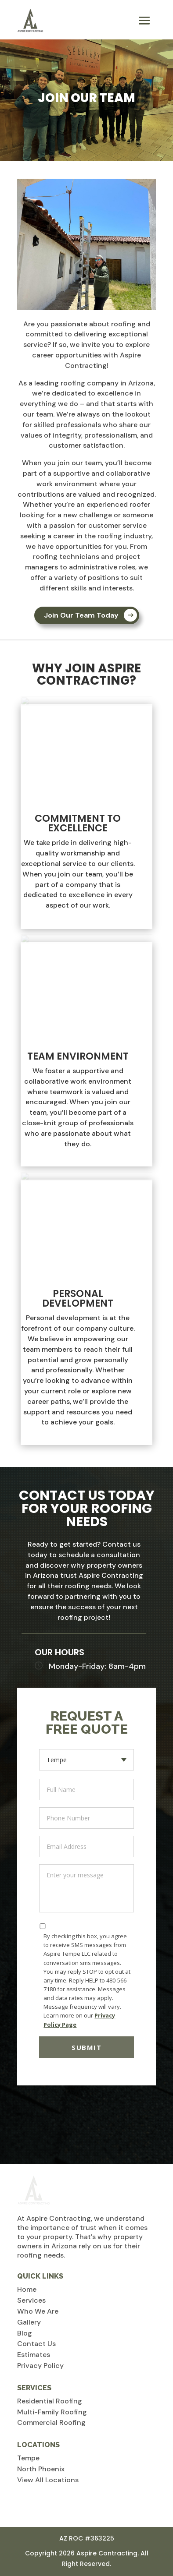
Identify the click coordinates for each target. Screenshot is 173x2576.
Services (31, 2300)
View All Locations (48, 2479)
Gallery (29, 2322)
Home (26, 2289)
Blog (24, 2333)
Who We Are (37, 2311)
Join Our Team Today (81, 615)
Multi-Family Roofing (52, 2412)
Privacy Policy (40, 2365)
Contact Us (36, 2343)
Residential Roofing (49, 2401)
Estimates (33, 2354)
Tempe (28, 2458)
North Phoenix (41, 2469)
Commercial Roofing (51, 2422)
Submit (86, 2047)
